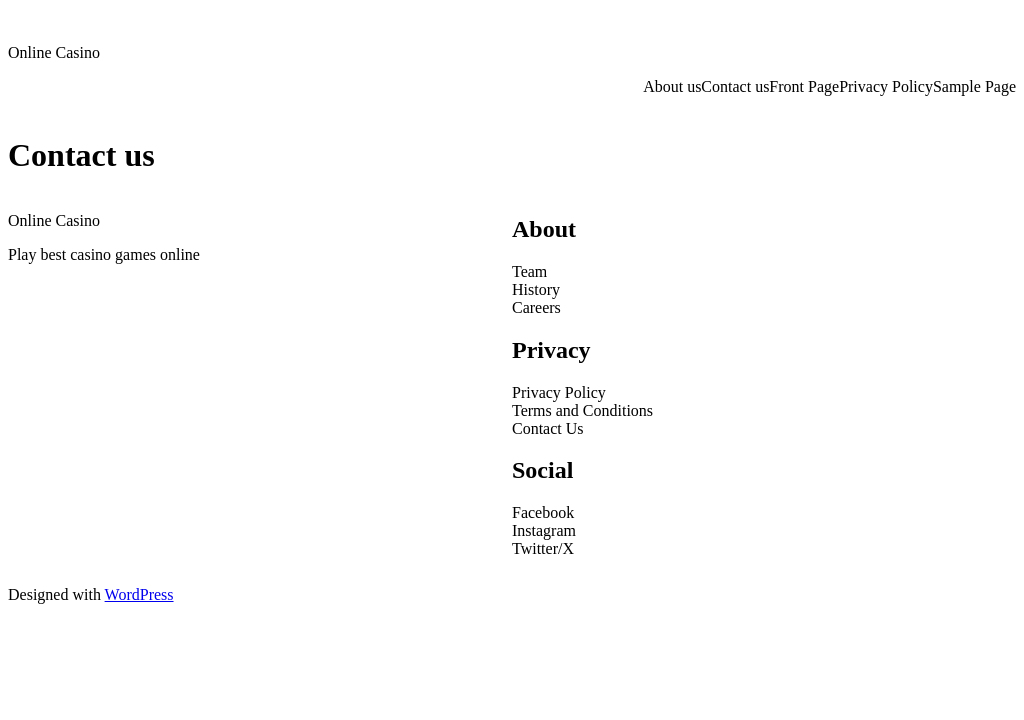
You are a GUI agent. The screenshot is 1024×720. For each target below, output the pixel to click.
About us (672, 86)
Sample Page (974, 86)
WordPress (139, 594)
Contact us (735, 86)
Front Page (804, 86)
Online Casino (54, 52)
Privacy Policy (886, 86)
